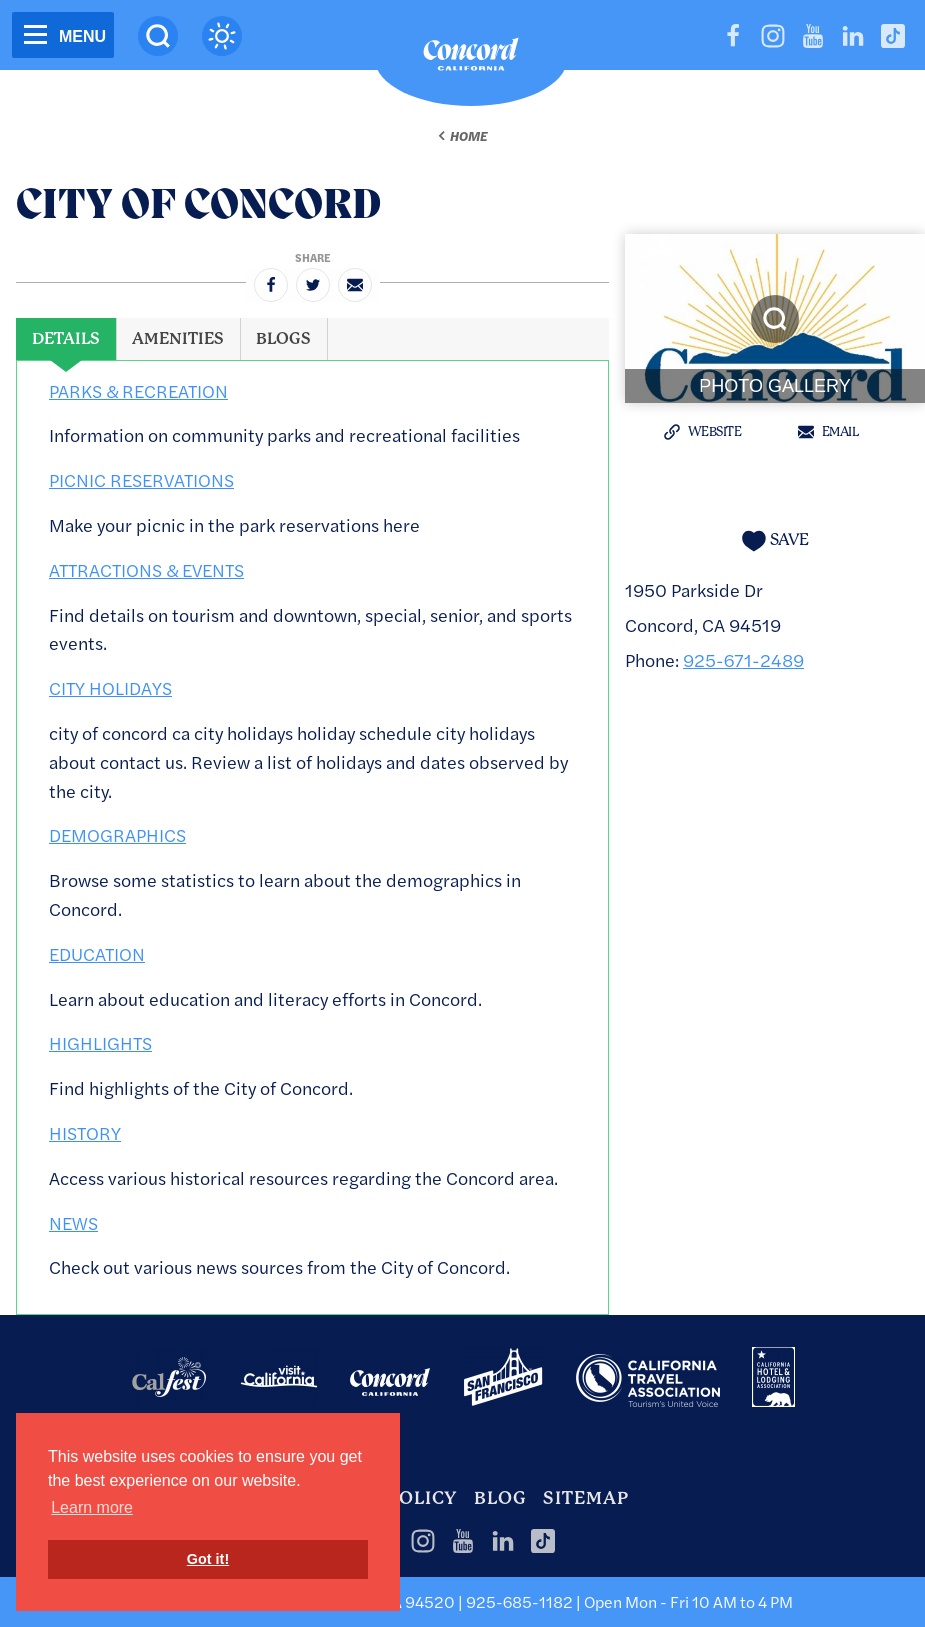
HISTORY (85, 1132)
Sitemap (586, 1498)
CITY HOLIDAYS (110, 687)
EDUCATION (97, 953)
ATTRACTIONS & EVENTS (146, 569)
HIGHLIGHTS (100, 1042)
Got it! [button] (208, 1559)
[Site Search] (158, 36)
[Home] (471, 59)
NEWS (73, 1222)
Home (468, 136)
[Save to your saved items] (775, 540)
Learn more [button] (92, 1507)
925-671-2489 (743, 659)
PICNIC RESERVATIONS (141, 479)
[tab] (66, 339)
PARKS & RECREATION (138, 390)
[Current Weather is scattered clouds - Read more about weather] (222, 36)
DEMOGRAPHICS (117, 834)
